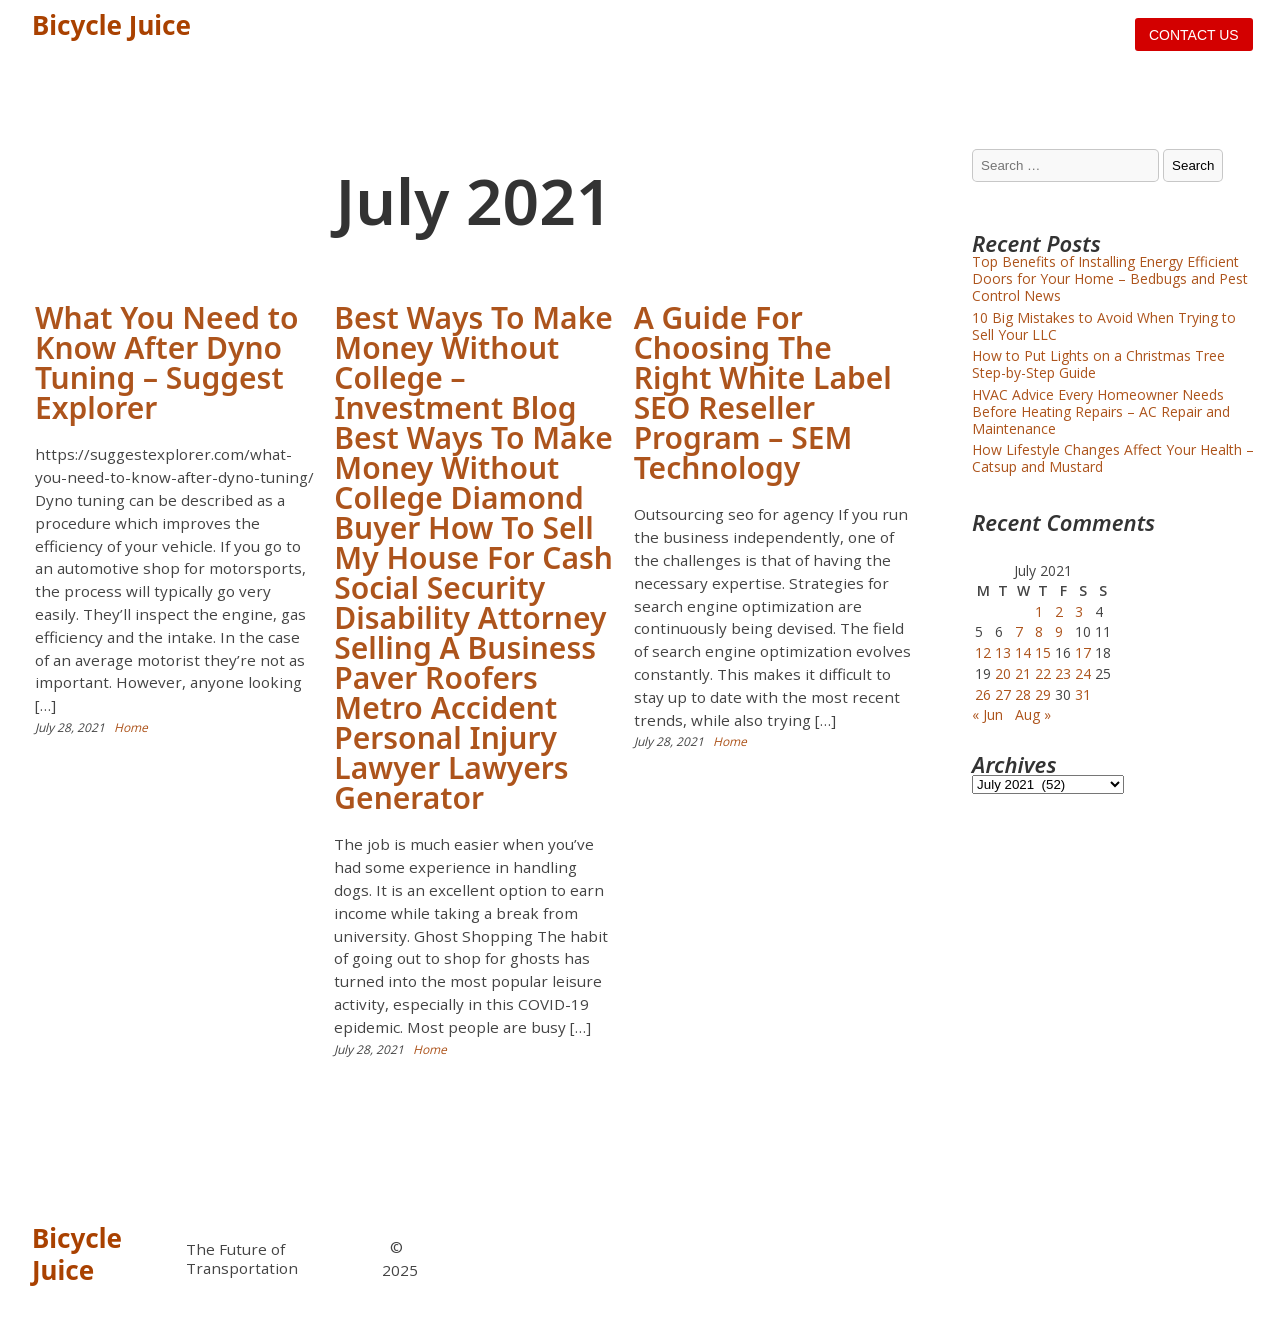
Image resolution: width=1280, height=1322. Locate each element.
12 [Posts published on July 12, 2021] (983, 652)
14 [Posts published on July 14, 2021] (1023, 652)
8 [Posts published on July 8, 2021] (1039, 631)
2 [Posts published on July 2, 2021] (1059, 611)
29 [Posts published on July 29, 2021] (1043, 694)
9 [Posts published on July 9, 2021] (1059, 631)
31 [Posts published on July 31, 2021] (1083, 694)
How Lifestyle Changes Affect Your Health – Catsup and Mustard (1113, 458)
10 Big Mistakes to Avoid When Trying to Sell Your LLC (1104, 326)
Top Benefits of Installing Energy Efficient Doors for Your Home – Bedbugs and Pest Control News (1110, 278)
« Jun (987, 714)
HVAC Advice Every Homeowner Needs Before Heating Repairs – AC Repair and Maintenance (1101, 411)
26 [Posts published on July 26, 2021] (983, 694)
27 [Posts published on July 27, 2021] (1003, 694)
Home (131, 727)
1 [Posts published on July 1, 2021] (1039, 611)
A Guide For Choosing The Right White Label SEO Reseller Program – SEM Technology (763, 392)
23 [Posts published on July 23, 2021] (1063, 673)
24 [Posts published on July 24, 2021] (1083, 673)
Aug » (1033, 714)
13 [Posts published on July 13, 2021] (1003, 652)
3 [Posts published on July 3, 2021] (1079, 611)
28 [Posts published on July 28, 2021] (1023, 694)
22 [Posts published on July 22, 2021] (1043, 673)
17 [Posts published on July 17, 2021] (1083, 652)
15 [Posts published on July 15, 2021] (1043, 652)
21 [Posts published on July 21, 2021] (1023, 673)
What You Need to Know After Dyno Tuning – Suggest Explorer (166, 362)
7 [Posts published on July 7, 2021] (1019, 631)
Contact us (1194, 35)
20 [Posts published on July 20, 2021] (1003, 673)
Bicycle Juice (111, 25)
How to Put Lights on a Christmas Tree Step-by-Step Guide (1098, 364)
